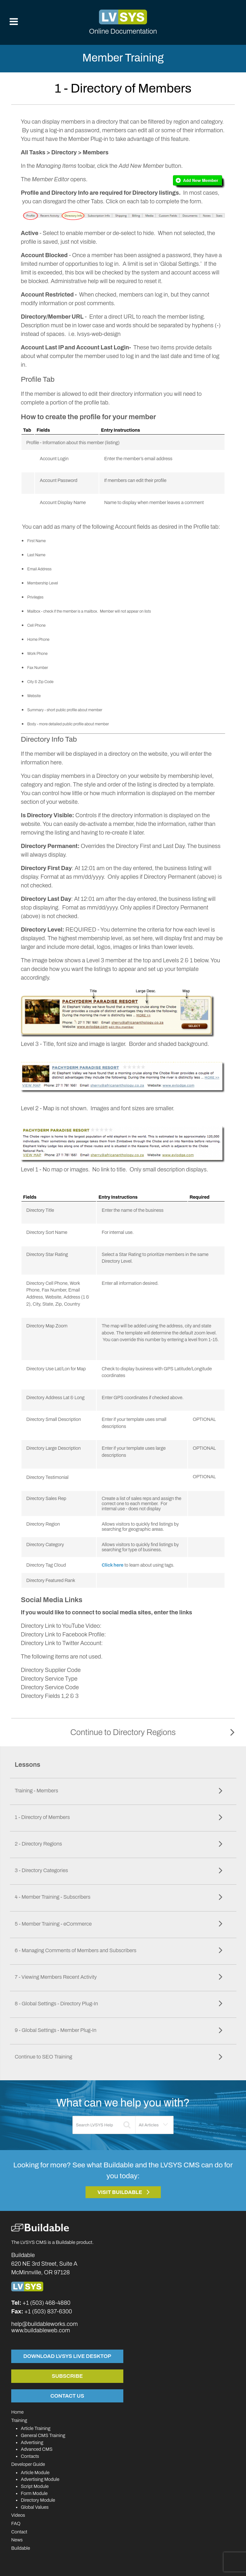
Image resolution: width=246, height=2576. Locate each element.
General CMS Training (43, 2435)
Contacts (30, 2456)
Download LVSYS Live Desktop (67, 2356)
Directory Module (38, 2500)
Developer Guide (28, 2464)
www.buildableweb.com (40, 2330)
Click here (112, 1565)
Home (17, 2412)
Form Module (34, 2493)
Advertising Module (40, 2479)
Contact (19, 2531)
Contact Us (67, 2396)
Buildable (20, 2548)
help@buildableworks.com (44, 2324)
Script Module (35, 2486)
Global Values (35, 2507)
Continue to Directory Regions (123, 1732)
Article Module (35, 2472)
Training (19, 2420)
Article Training (35, 2428)
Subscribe (67, 2376)
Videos (18, 2515)
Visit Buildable (119, 2192)
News (17, 2539)
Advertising (32, 2442)
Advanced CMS (37, 2449)
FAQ (15, 2523)
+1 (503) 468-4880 (46, 2303)
